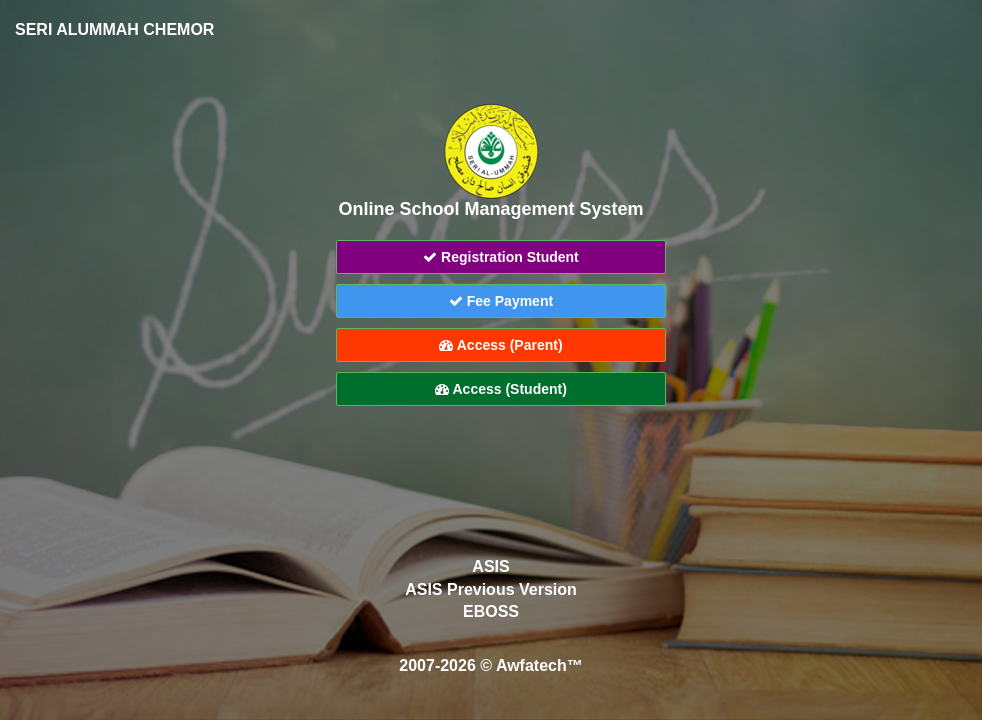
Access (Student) (501, 389)
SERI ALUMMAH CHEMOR (114, 29)
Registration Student (501, 257)
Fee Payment (501, 301)
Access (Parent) (500, 345)
